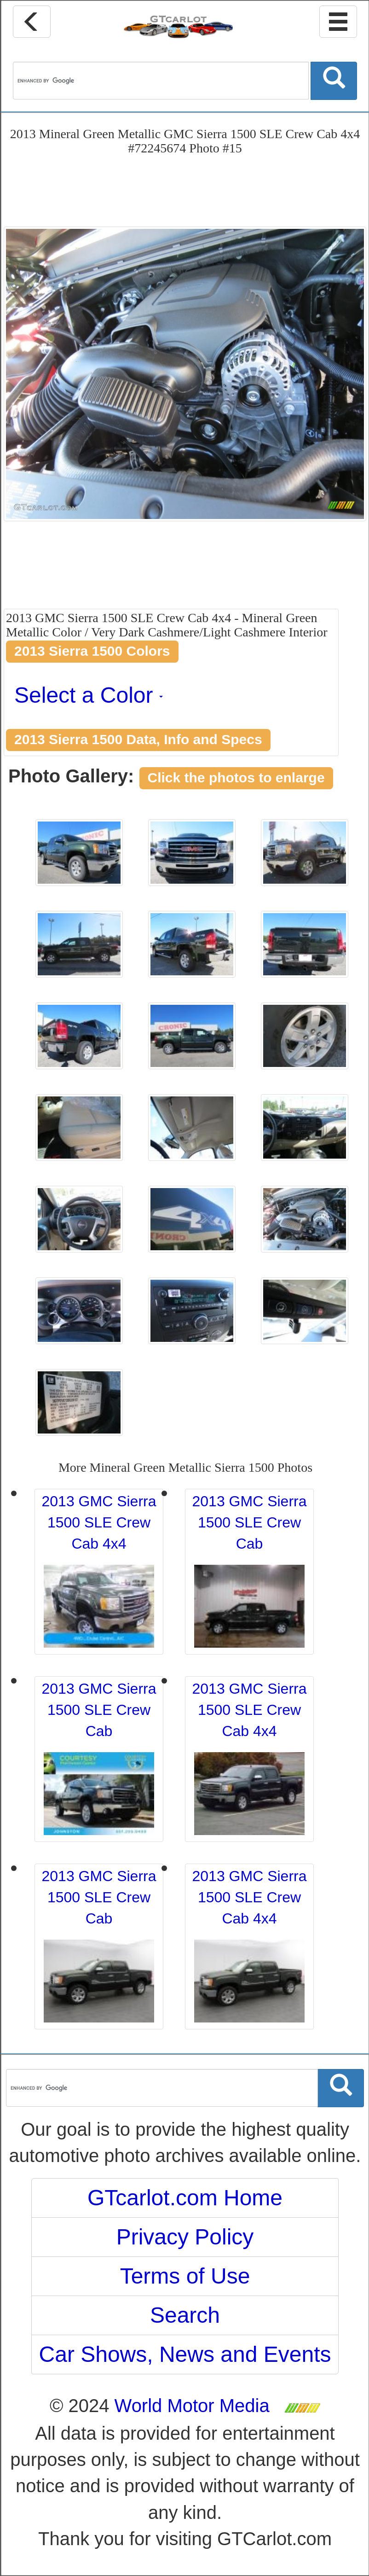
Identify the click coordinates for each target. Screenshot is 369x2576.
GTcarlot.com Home (185, 2198)
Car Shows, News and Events (185, 2354)
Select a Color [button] (88, 695)
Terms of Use (185, 2276)
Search (185, 2315)
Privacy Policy (185, 2237)
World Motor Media (192, 2405)
